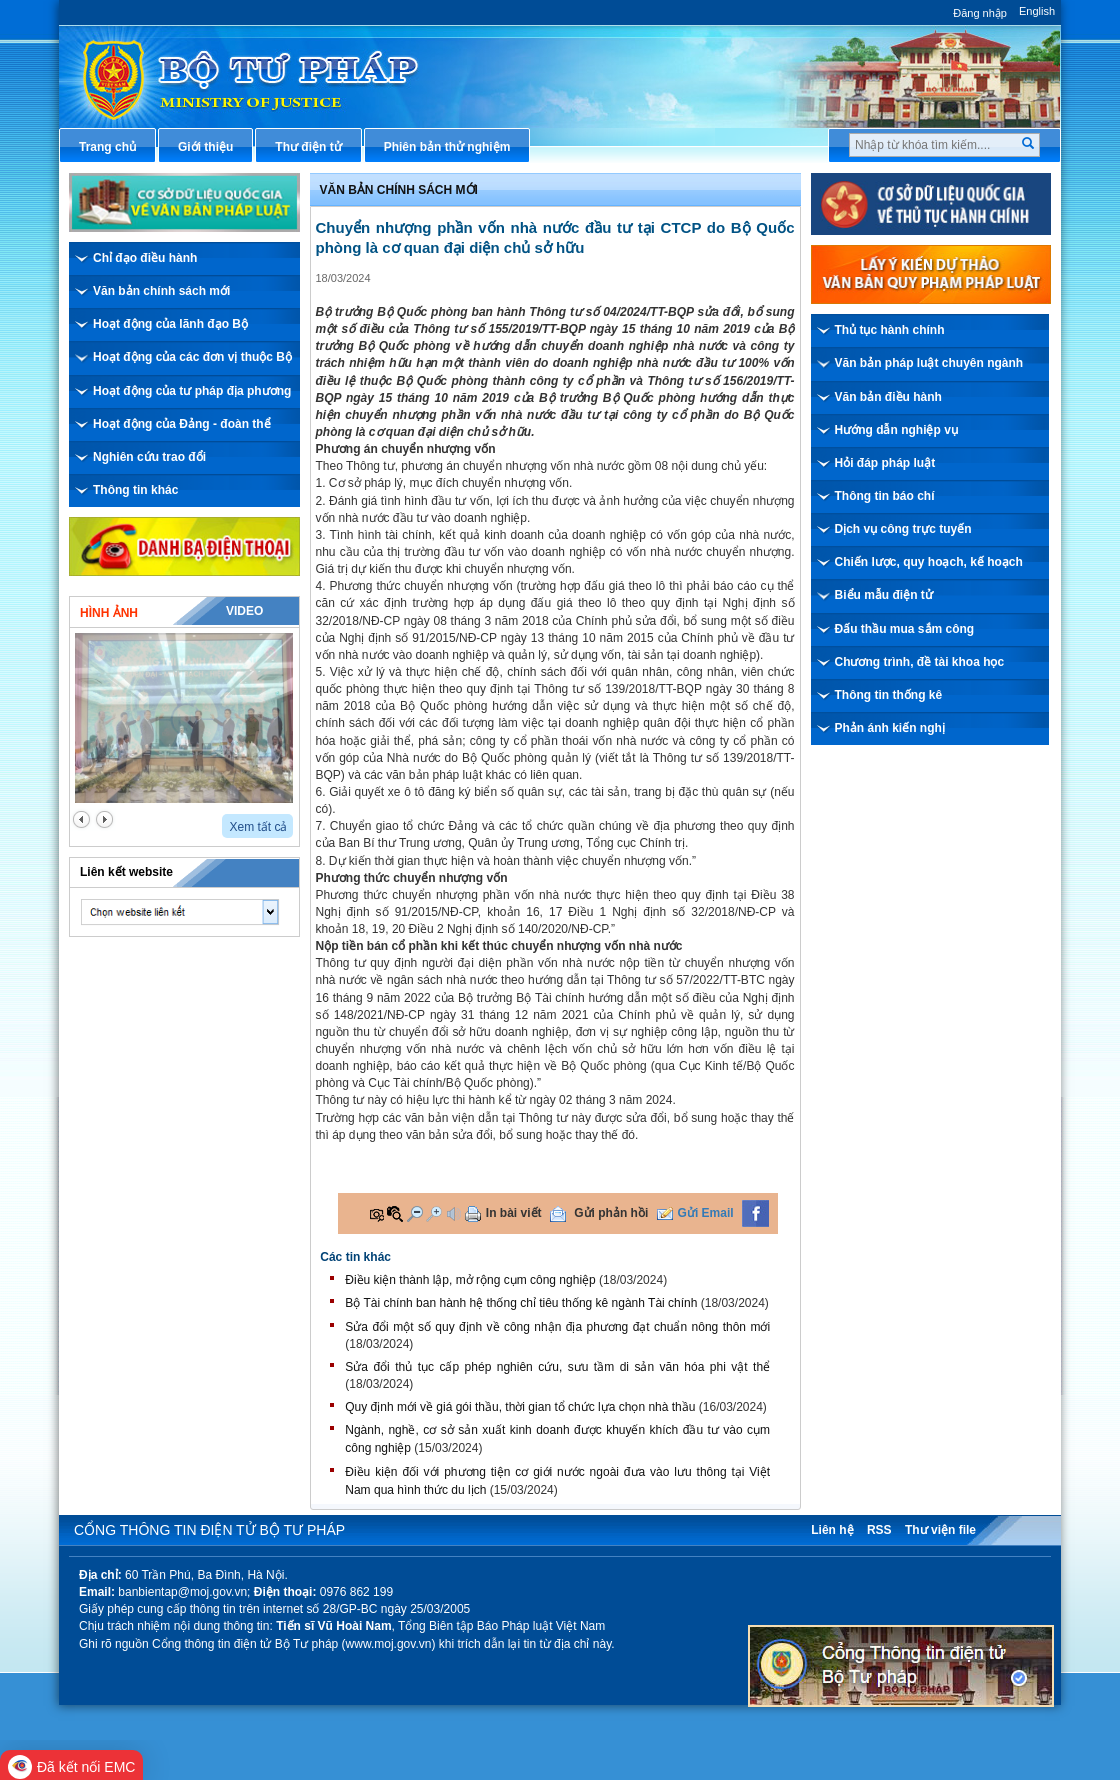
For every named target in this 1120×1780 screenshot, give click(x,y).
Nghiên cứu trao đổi (149, 457)
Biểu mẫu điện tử (884, 595)
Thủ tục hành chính (890, 330)
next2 (104, 819)
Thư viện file (940, 1530)
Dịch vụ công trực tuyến (903, 529)
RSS (879, 1530)
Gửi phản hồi (611, 1213)
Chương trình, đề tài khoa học (920, 662)
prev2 (81, 819)
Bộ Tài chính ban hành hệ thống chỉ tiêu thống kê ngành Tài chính (521, 1303)
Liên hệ (832, 1530)
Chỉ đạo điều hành (145, 258)
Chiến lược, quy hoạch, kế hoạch (929, 562)
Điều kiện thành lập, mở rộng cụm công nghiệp (470, 1280)
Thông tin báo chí (885, 496)
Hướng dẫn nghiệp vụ (896, 430)
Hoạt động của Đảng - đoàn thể (182, 424)
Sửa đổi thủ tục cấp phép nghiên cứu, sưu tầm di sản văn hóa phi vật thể (557, 1367)
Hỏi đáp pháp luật (885, 463)
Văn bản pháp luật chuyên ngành (929, 363)
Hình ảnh (109, 613)
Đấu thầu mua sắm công (905, 629)
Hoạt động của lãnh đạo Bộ (170, 324)
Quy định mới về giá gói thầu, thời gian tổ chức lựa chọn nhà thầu (520, 1407)
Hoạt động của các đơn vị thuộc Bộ (192, 357)
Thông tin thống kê (889, 695)
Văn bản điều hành (888, 397)
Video (244, 611)
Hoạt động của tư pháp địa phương (192, 391)
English (1037, 11)
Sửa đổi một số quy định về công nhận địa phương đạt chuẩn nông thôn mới (557, 1327)
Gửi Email (706, 1213)
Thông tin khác (135, 490)
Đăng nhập (980, 13)
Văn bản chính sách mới (161, 291)
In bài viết (514, 1213)
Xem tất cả (258, 827)
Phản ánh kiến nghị (890, 728)
